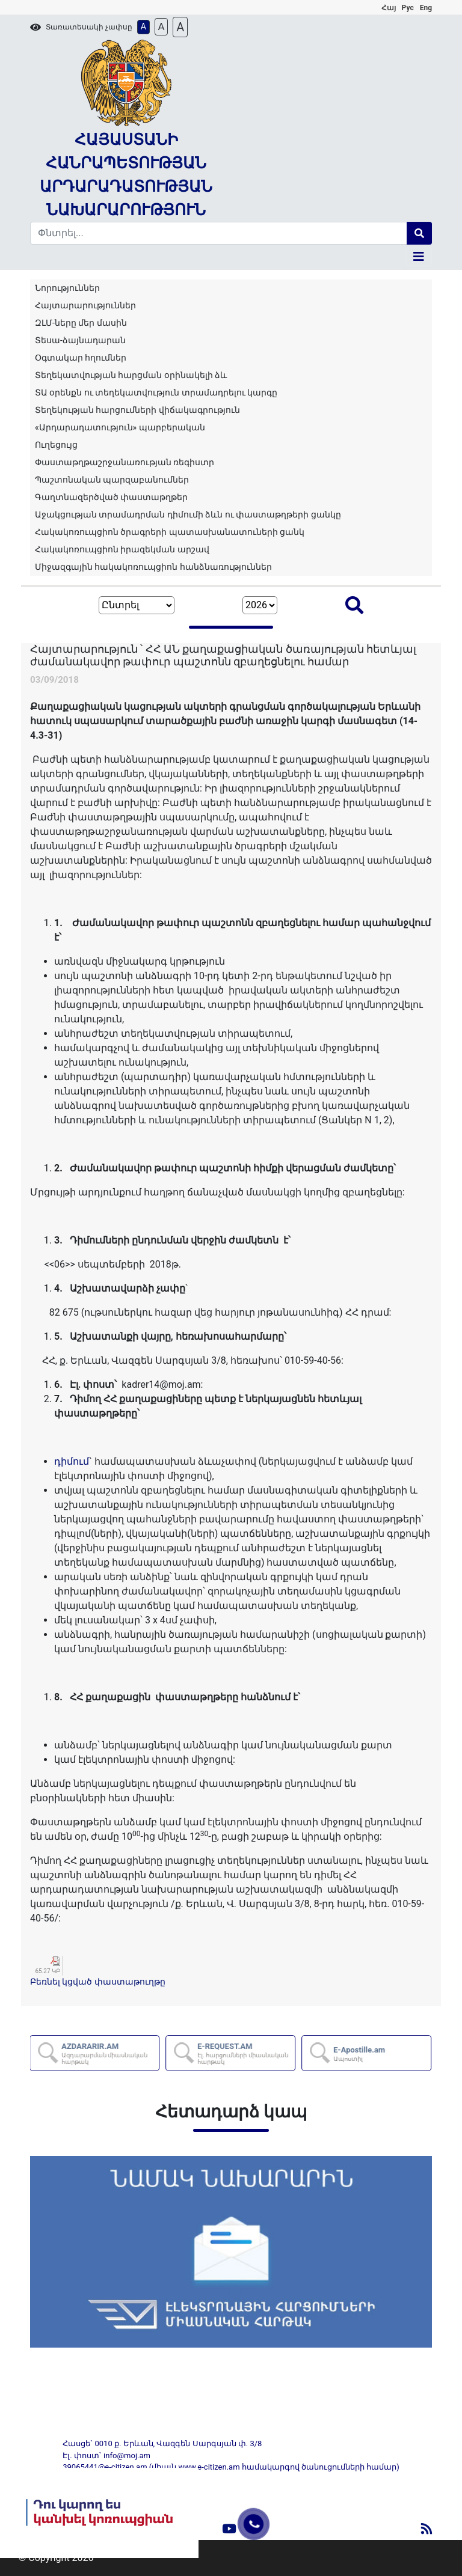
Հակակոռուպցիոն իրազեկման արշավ (122, 549)
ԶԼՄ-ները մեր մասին (81, 323)
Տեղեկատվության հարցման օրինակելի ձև (131, 375)
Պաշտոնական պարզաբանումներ (112, 479)
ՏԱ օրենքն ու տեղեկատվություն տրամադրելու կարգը (156, 392)
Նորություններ (67, 288)
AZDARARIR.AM (110, 2053)
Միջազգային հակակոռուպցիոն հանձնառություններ (153, 567)
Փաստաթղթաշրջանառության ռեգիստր (124, 462)
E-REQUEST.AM (246, 2053)
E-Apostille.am (360, 2053)
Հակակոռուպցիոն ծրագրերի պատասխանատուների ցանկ (169, 532)
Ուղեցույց (56, 445)
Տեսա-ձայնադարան (80, 340)
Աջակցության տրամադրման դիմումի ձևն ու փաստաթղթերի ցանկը (188, 514)
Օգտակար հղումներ (80, 357)
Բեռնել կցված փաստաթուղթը (97, 1981)
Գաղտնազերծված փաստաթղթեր (111, 497)
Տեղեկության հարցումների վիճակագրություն (137, 410)
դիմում (71, 1461)
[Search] (218, 233)
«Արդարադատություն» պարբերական (120, 427)
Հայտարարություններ (85, 305)
